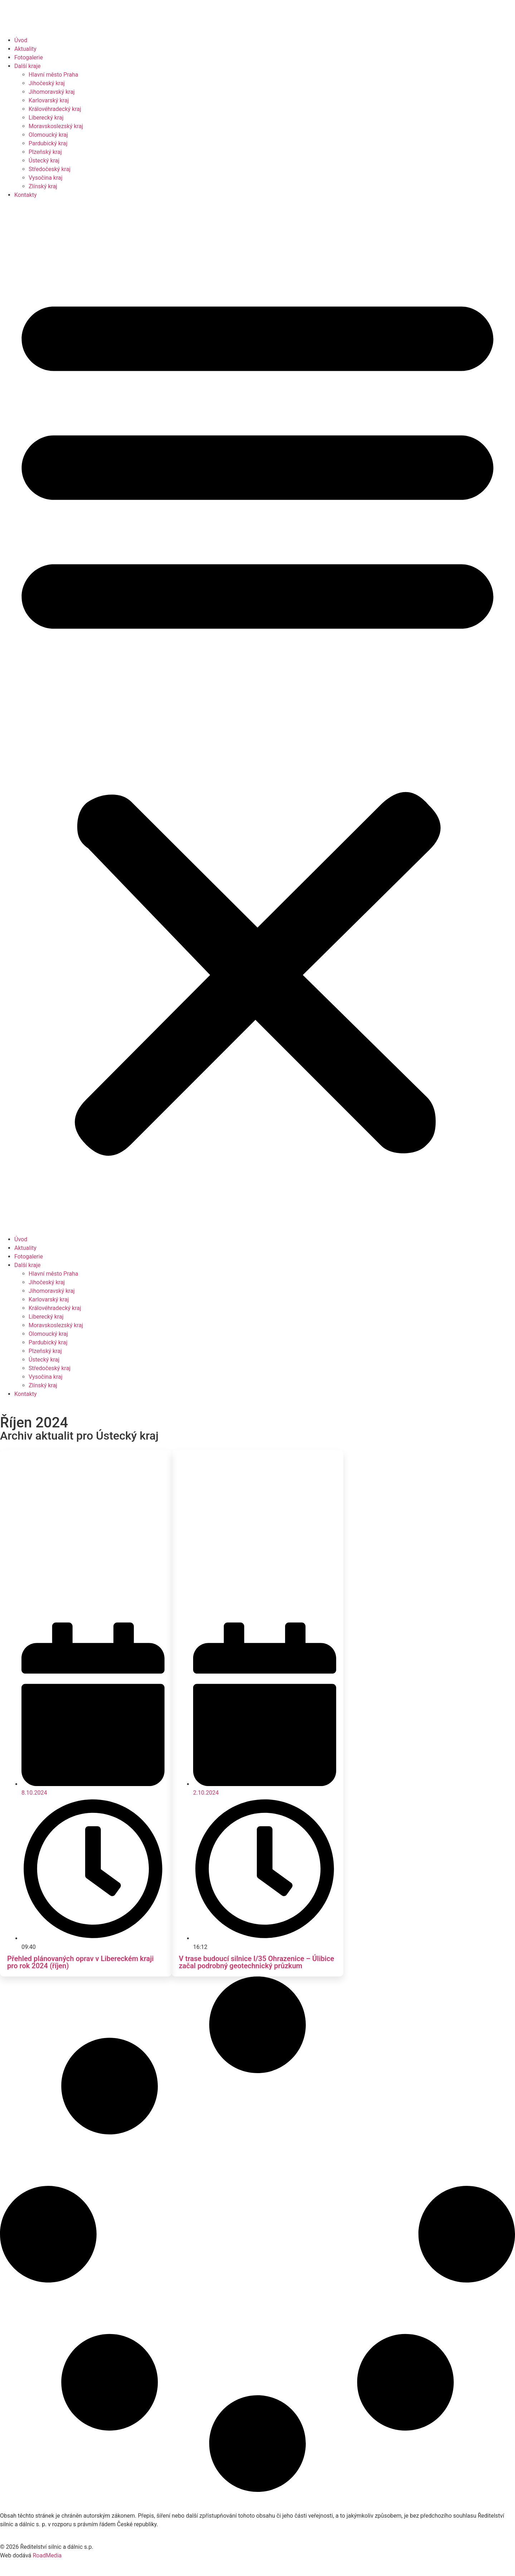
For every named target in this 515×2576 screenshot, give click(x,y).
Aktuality (25, 48)
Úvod (20, 40)
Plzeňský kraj (45, 152)
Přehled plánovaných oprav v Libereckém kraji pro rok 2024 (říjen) (80, 1962)
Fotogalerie (28, 57)
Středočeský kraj (49, 169)
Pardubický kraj (48, 143)
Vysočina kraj (46, 177)
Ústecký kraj (44, 160)
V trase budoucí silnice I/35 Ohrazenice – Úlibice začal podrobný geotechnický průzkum (256, 1962)
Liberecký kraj (46, 117)
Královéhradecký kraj (55, 109)
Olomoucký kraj (48, 134)
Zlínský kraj (43, 186)
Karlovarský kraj (49, 100)
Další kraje (27, 66)
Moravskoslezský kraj (56, 126)
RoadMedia (47, 2555)
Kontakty (25, 194)
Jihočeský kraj (47, 83)
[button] (257, 717)
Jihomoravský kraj (52, 91)
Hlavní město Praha (53, 74)
